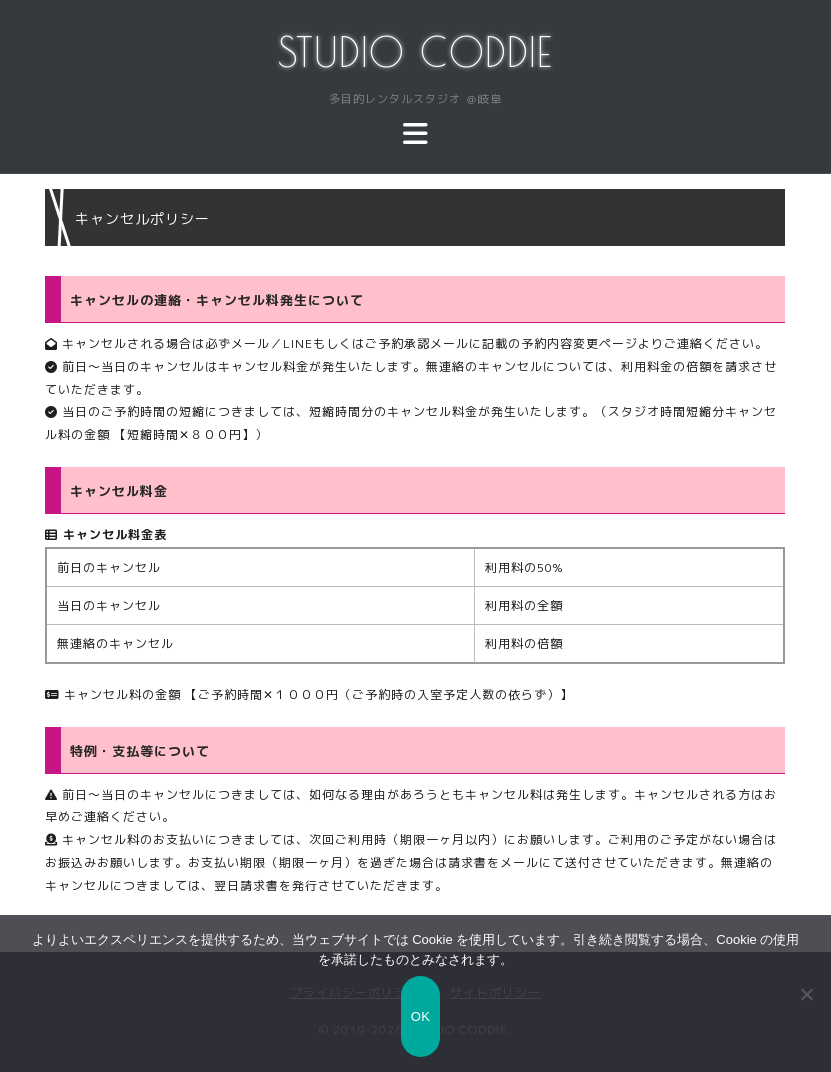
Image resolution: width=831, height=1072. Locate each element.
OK (420, 1016)
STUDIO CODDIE (415, 52)
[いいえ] (806, 994)
